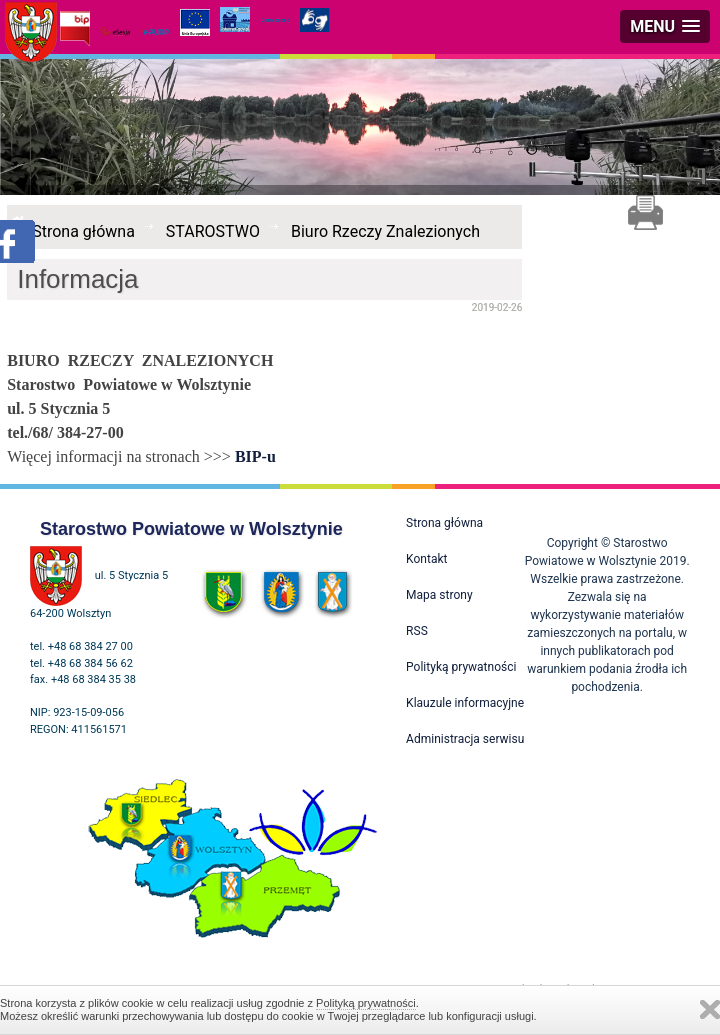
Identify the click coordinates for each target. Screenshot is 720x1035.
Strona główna (83, 231)
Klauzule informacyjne (465, 703)
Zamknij (710, 1009)
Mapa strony (439, 595)
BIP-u (255, 456)
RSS (417, 631)
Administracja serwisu (465, 739)
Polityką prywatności (366, 1003)
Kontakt (426, 559)
